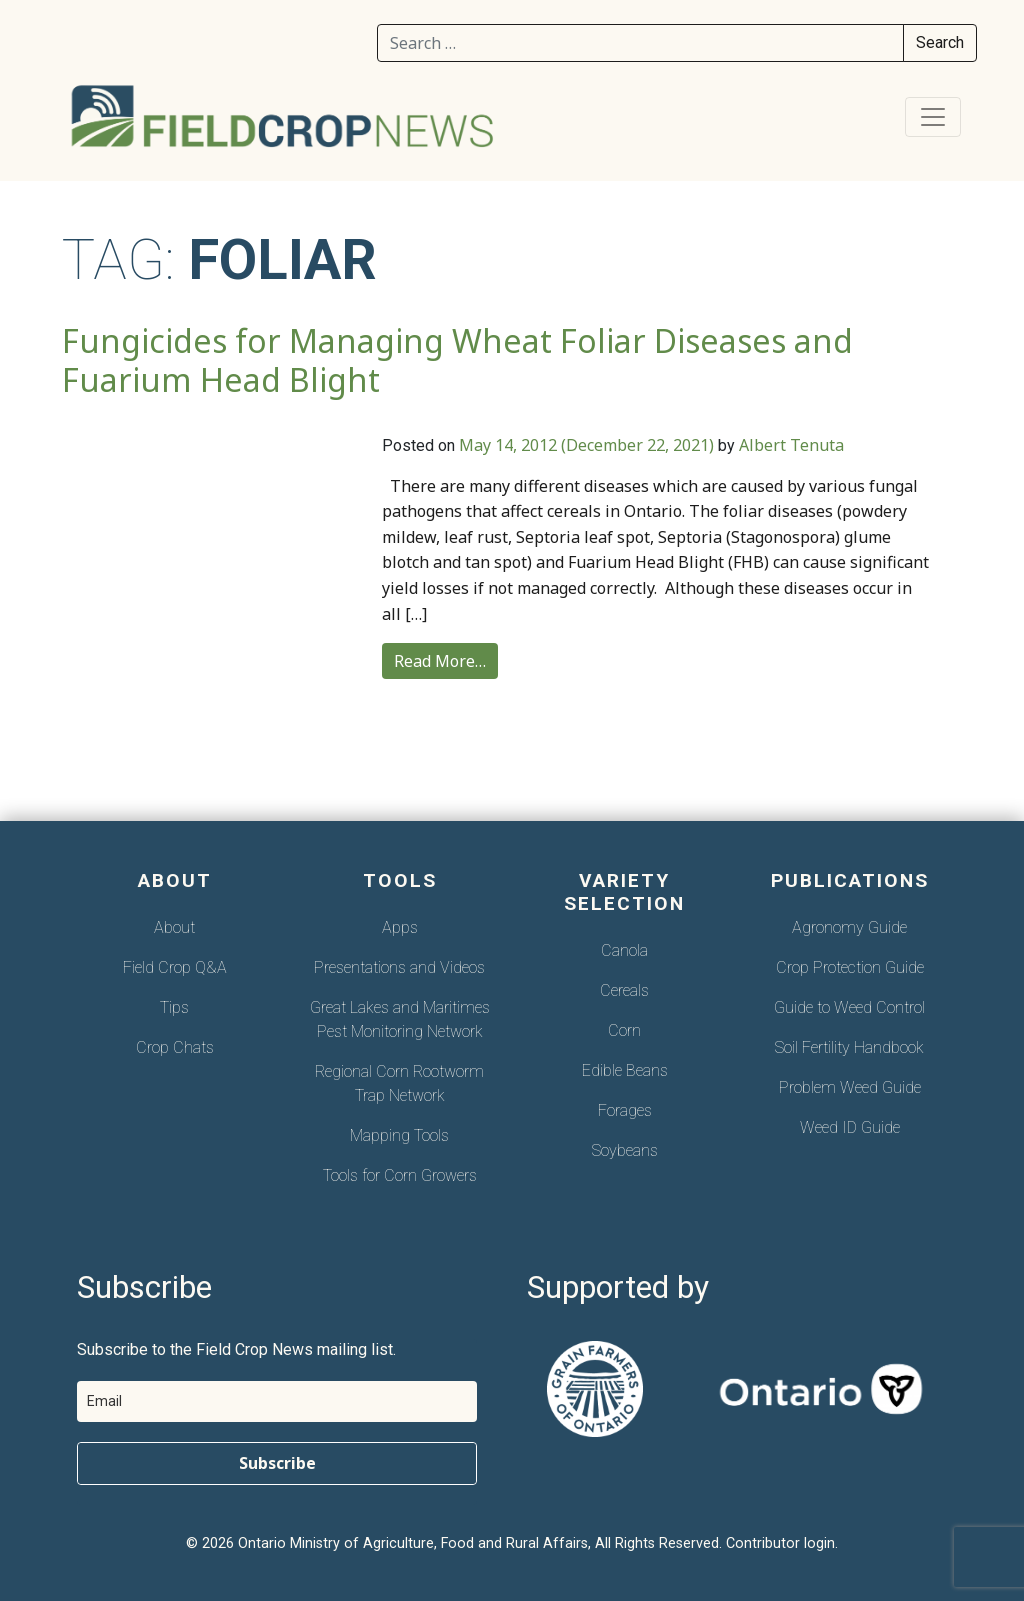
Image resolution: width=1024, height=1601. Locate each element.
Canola (624, 950)
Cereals (624, 990)
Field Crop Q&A (175, 967)
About (174, 927)
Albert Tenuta (791, 445)
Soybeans (625, 1150)
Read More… (440, 661)
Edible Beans (625, 1070)
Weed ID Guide (850, 1127)
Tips (174, 1007)
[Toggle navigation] (933, 117)
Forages (625, 1110)
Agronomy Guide (849, 927)
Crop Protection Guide (850, 967)
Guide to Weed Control (849, 1007)
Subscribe (277, 1463)
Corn (624, 1030)
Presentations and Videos (399, 967)
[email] (277, 1401)
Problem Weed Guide (850, 1087)
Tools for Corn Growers (400, 1175)
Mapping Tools (399, 1135)
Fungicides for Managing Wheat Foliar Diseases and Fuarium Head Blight (457, 360)
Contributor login (780, 1543)
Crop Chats (175, 1047)
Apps (400, 927)
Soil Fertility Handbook (849, 1047)
